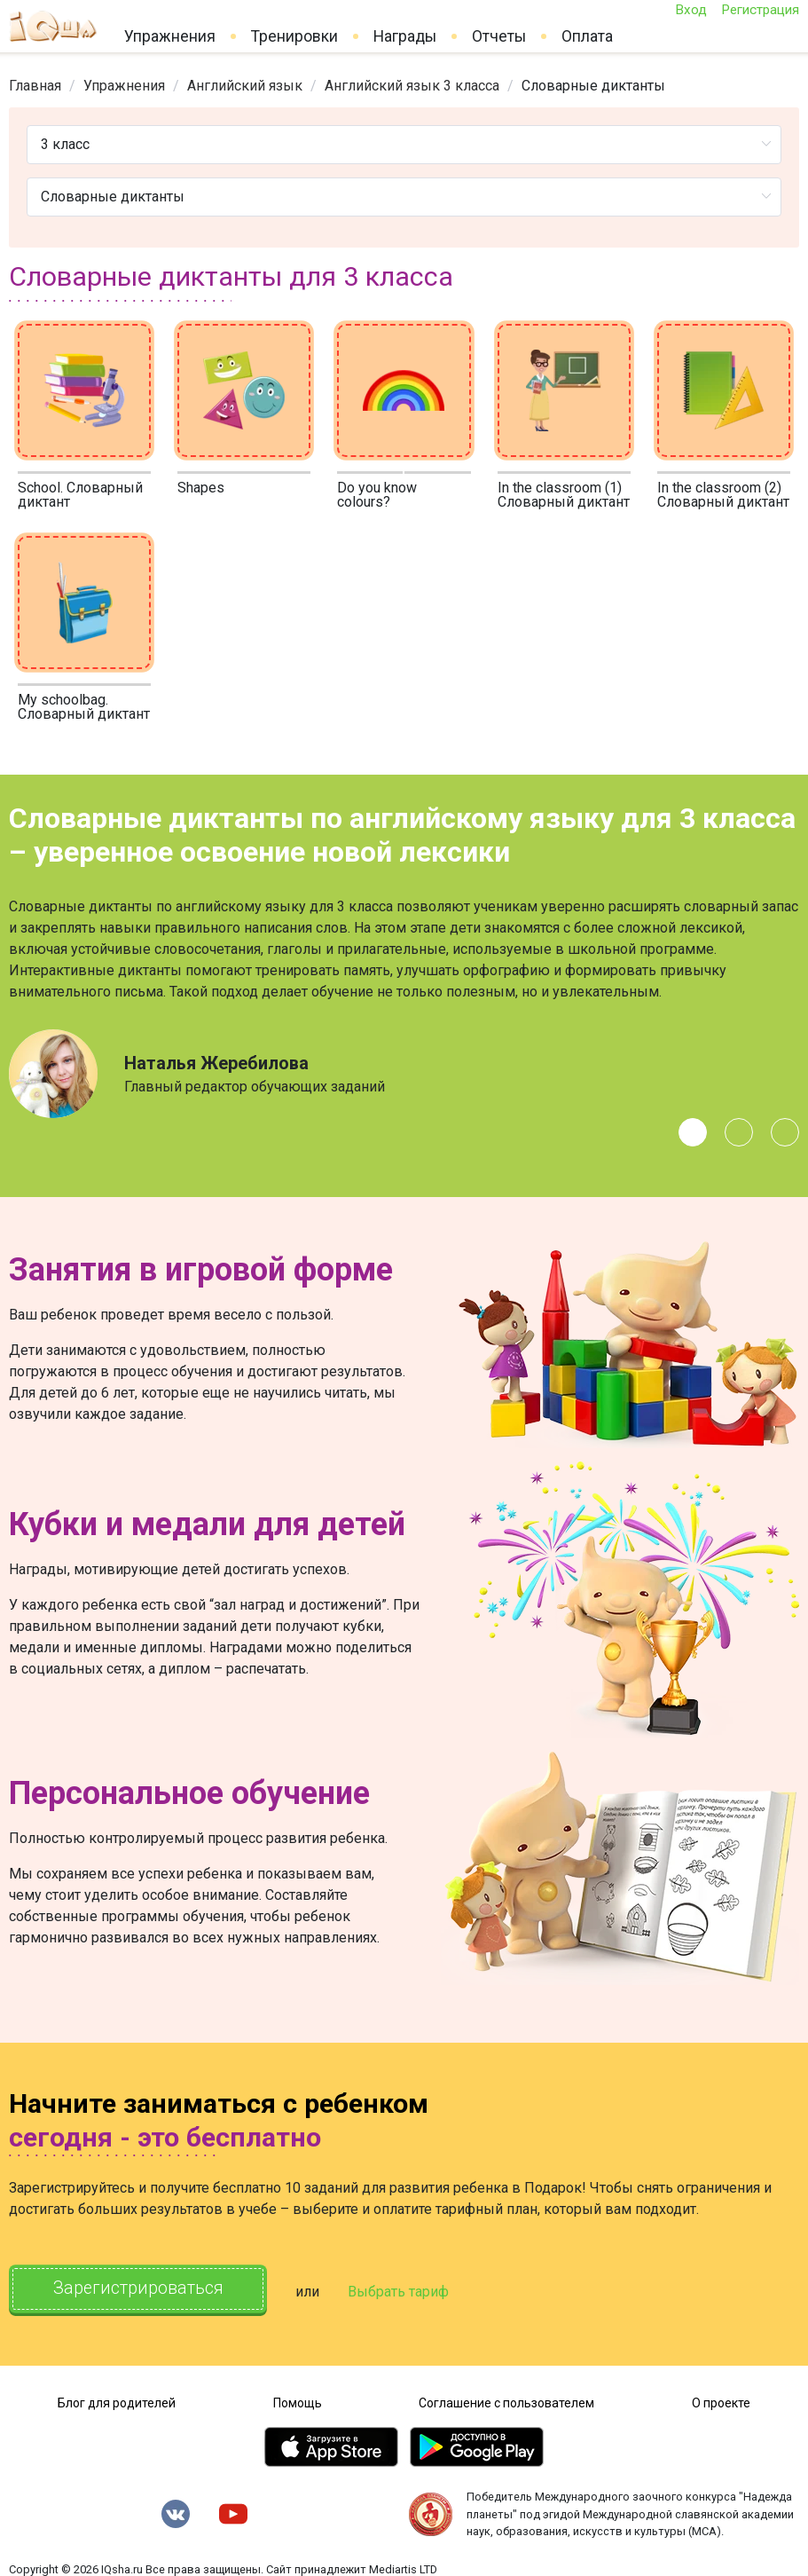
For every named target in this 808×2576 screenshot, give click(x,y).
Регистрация (760, 10)
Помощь (297, 2401)
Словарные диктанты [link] (593, 85)
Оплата (587, 36)
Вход (691, 10)
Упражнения (170, 36)
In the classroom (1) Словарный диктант (564, 494)
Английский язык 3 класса (412, 85)
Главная (35, 85)
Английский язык (244, 85)
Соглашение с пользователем (506, 2401)
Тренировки (294, 36)
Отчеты (499, 36)
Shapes (200, 487)
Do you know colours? (377, 494)
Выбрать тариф (405, 2290)
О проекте (721, 2401)
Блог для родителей (117, 2401)
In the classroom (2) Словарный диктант (723, 494)
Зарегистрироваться (141, 2289)
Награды (404, 36)
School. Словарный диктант (80, 494)
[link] (35, 85)
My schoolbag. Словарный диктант (84, 706)
